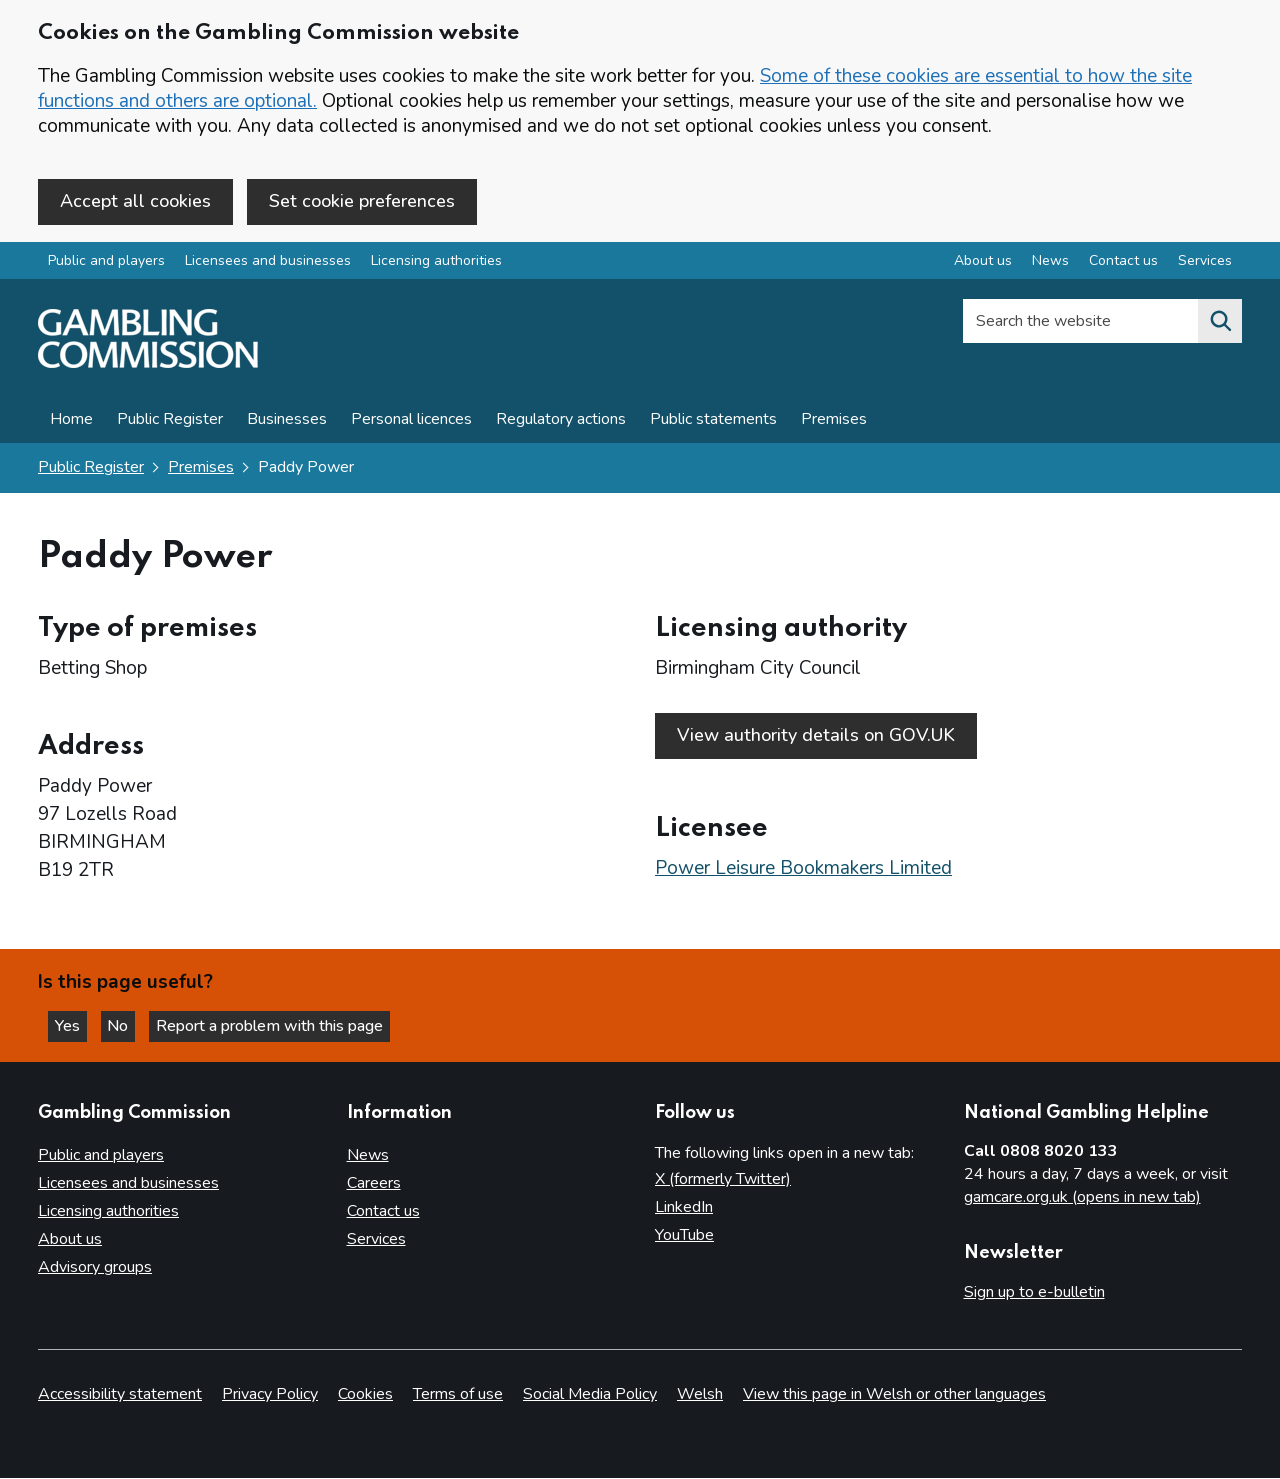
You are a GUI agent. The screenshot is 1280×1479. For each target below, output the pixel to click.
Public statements (713, 422)
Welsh (700, 1395)
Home (71, 422)
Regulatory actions (561, 422)
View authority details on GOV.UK (816, 737)
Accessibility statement (120, 1395)
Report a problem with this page (280, 1025)
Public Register (170, 422)
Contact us (383, 1212)
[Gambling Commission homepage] (148, 366)
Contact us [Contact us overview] (1123, 263)
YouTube (684, 1236)
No (129, 1025)
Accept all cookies (135, 201)
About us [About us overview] (983, 263)
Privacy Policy (270, 1395)
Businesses (287, 422)
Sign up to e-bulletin (1034, 1293)
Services (376, 1240)
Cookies (365, 1395)
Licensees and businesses (268, 263)
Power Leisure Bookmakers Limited (803, 864)
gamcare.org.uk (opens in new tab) (1082, 1198)
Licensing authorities (436, 263)
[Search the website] (1220, 324)
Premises (834, 422)
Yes (74, 1025)
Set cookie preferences (362, 201)
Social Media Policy (590, 1395)
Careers (374, 1184)
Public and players (106, 263)
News (368, 1156)
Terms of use (458, 1395)
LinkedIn (684, 1208)
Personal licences (411, 422)
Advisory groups (95, 1268)
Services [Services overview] (1205, 263)
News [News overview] (1050, 263)
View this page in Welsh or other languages (894, 1395)
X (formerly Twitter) (723, 1180)
